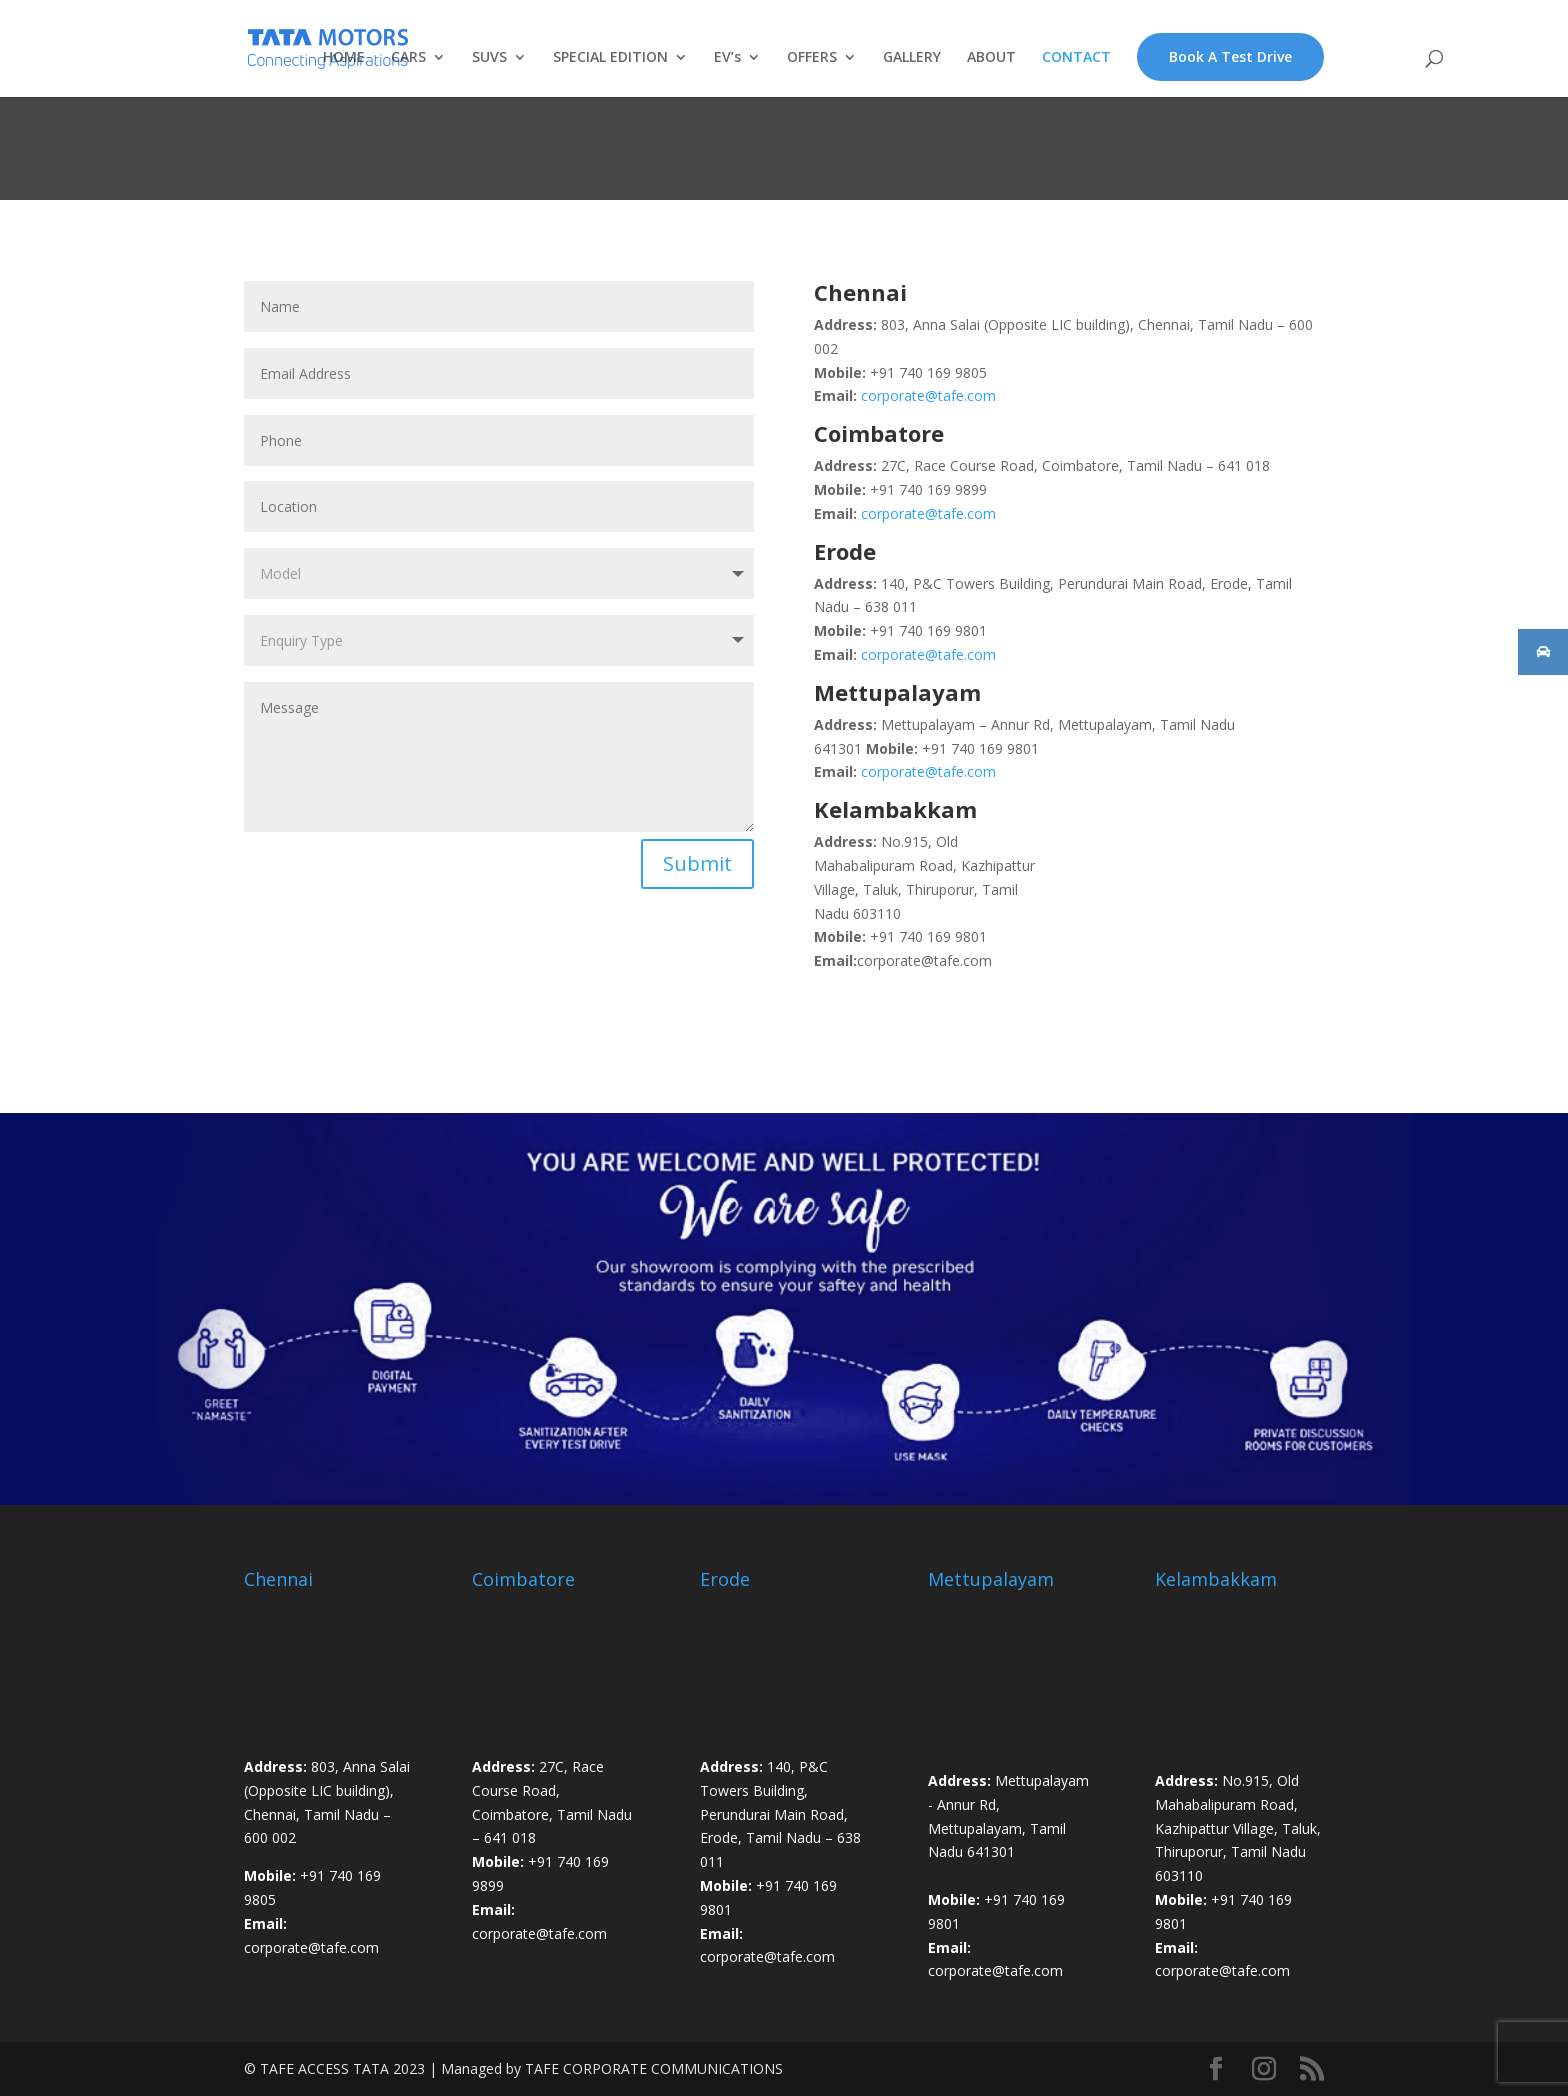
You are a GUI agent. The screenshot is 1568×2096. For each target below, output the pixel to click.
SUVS (489, 58)
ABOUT (991, 58)
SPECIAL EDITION (610, 58)
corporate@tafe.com (928, 395)
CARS (408, 58)
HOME (344, 58)
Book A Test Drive (1230, 56)
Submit (697, 863)
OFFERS (812, 58)
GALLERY (912, 58)
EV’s (727, 58)
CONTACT (1076, 58)
